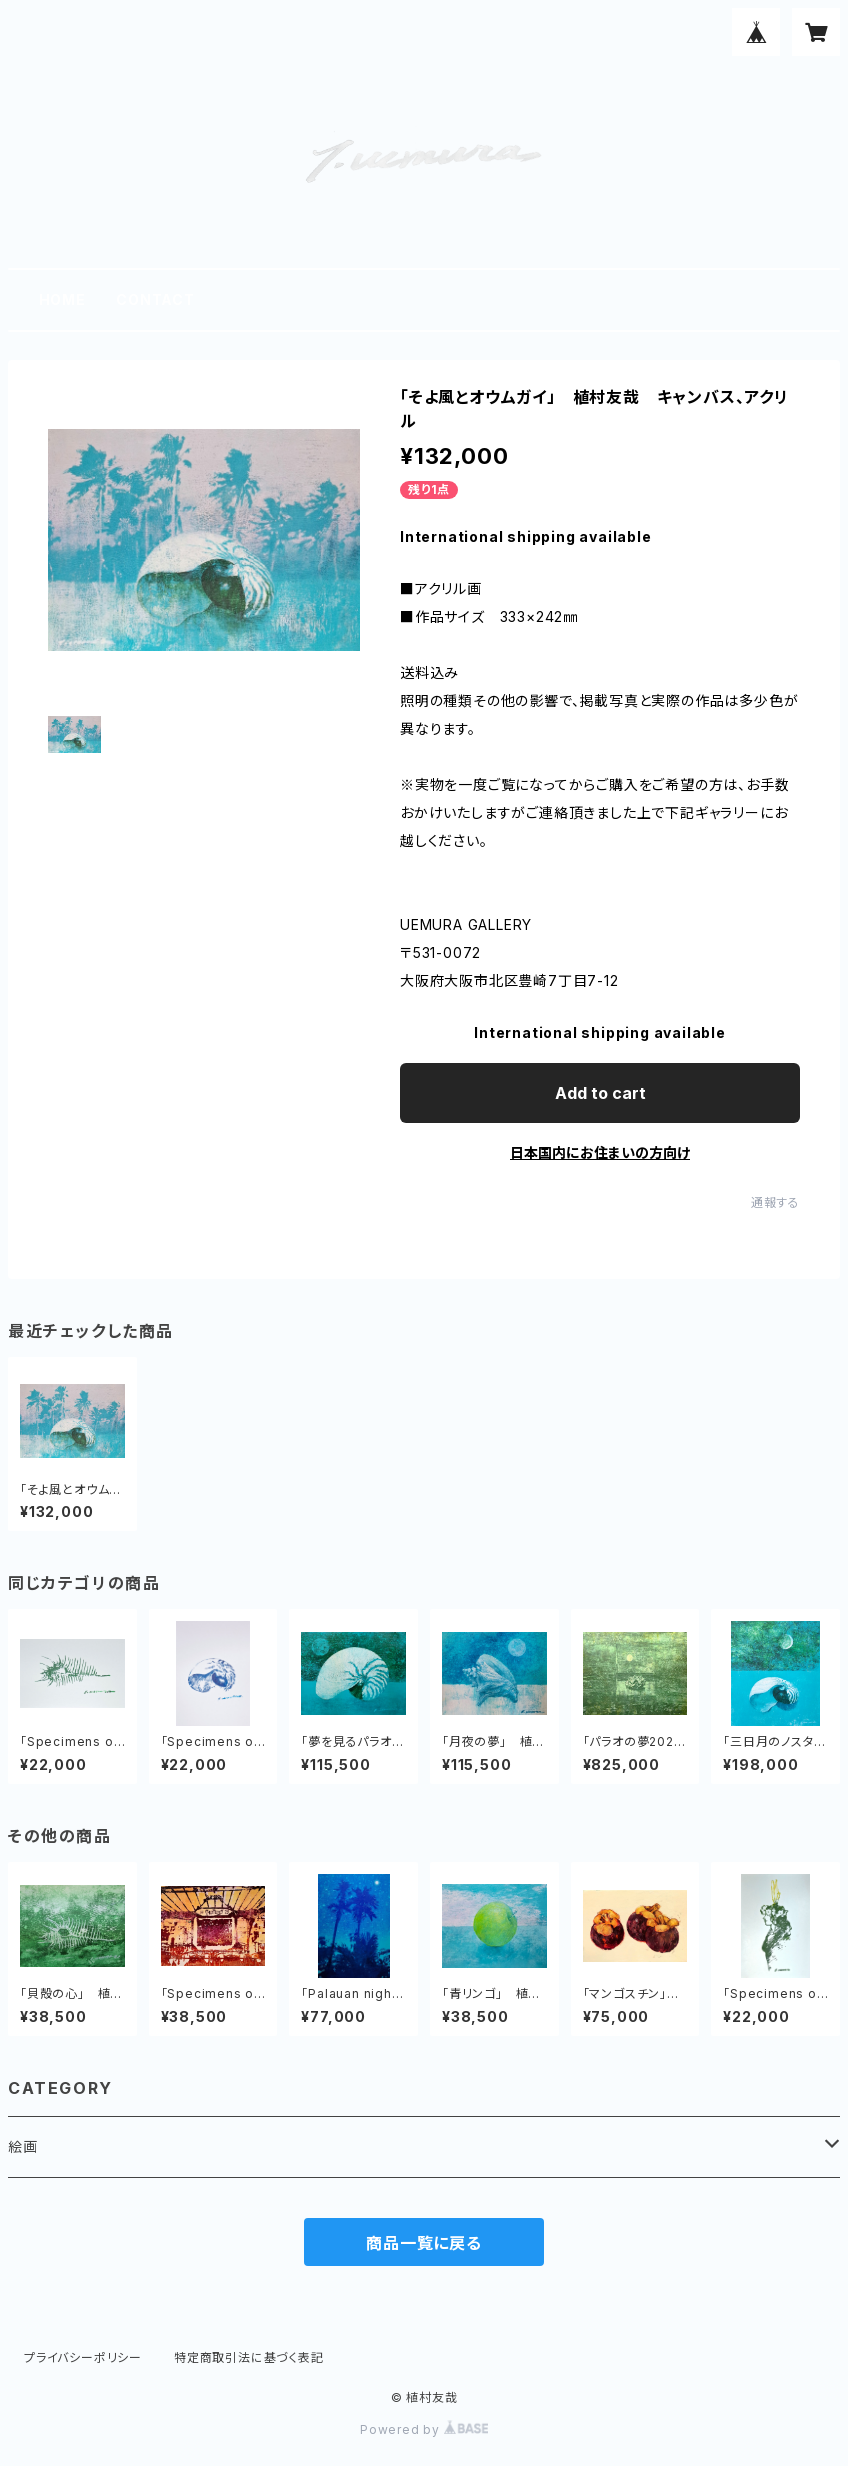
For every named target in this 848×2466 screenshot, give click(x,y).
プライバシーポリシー (83, 2357)
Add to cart (600, 1093)
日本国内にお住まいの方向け (600, 1152)
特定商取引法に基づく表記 (249, 2357)
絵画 (23, 2146)
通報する (775, 1202)
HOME (62, 299)
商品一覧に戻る (424, 2243)
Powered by (424, 2429)
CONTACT (155, 299)
